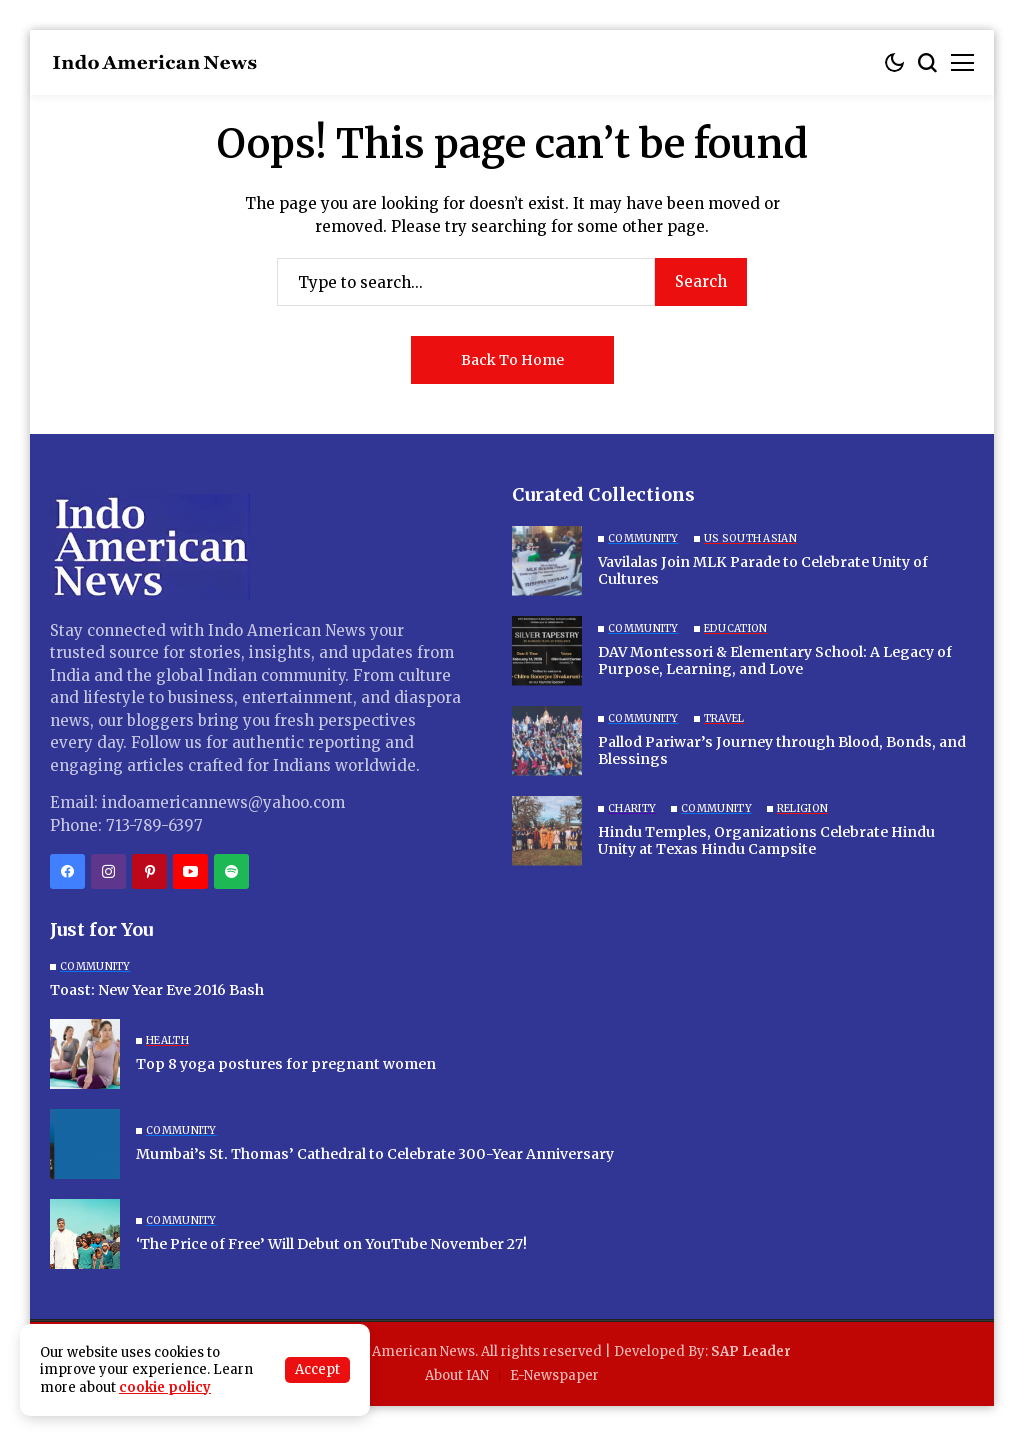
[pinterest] (149, 871)
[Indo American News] (155, 62)
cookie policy (165, 1387)
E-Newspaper (554, 1375)
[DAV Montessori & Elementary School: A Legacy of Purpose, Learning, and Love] (547, 651)
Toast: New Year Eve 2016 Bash (157, 990)
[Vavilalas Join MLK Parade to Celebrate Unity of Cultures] (547, 561)
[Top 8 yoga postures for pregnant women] (85, 1054)
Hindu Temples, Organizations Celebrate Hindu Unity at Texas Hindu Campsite (766, 840)
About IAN (457, 1375)
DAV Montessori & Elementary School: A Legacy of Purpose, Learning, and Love (775, 660)
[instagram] (108, 871)
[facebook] (67, 871)
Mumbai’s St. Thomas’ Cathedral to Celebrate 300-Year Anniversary (375, 1154)
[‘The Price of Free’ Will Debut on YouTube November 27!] (85, 1234)
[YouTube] (190, 871)
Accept (317, 1369)
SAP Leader (751, 1351)
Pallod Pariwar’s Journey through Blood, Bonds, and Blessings (782, 750)
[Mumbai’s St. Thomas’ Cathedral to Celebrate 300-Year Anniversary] (85, 1144)
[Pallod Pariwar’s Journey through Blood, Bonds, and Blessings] (547, 741)
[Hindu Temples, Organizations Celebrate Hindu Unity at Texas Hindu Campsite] (547, 831)
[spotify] (231, 871)
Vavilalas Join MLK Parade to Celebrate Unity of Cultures (763, 570)
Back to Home (512, 360)
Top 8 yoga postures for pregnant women (286, 1064)
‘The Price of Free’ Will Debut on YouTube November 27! (331, 1244)
